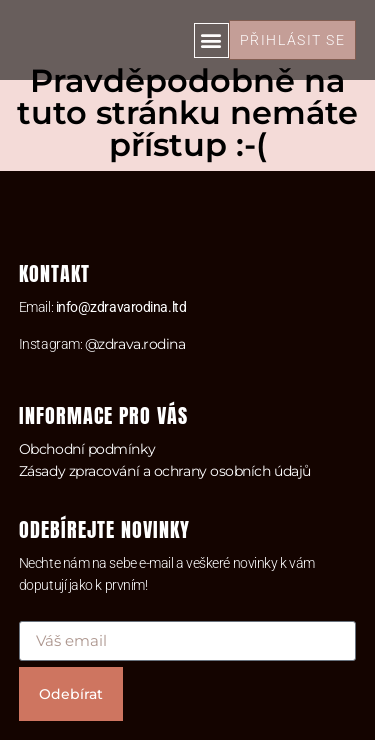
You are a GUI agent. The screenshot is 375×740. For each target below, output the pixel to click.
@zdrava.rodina (135, 344)
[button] (211, 40)
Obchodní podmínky (87, 449)
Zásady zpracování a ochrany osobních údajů (165, 471)
